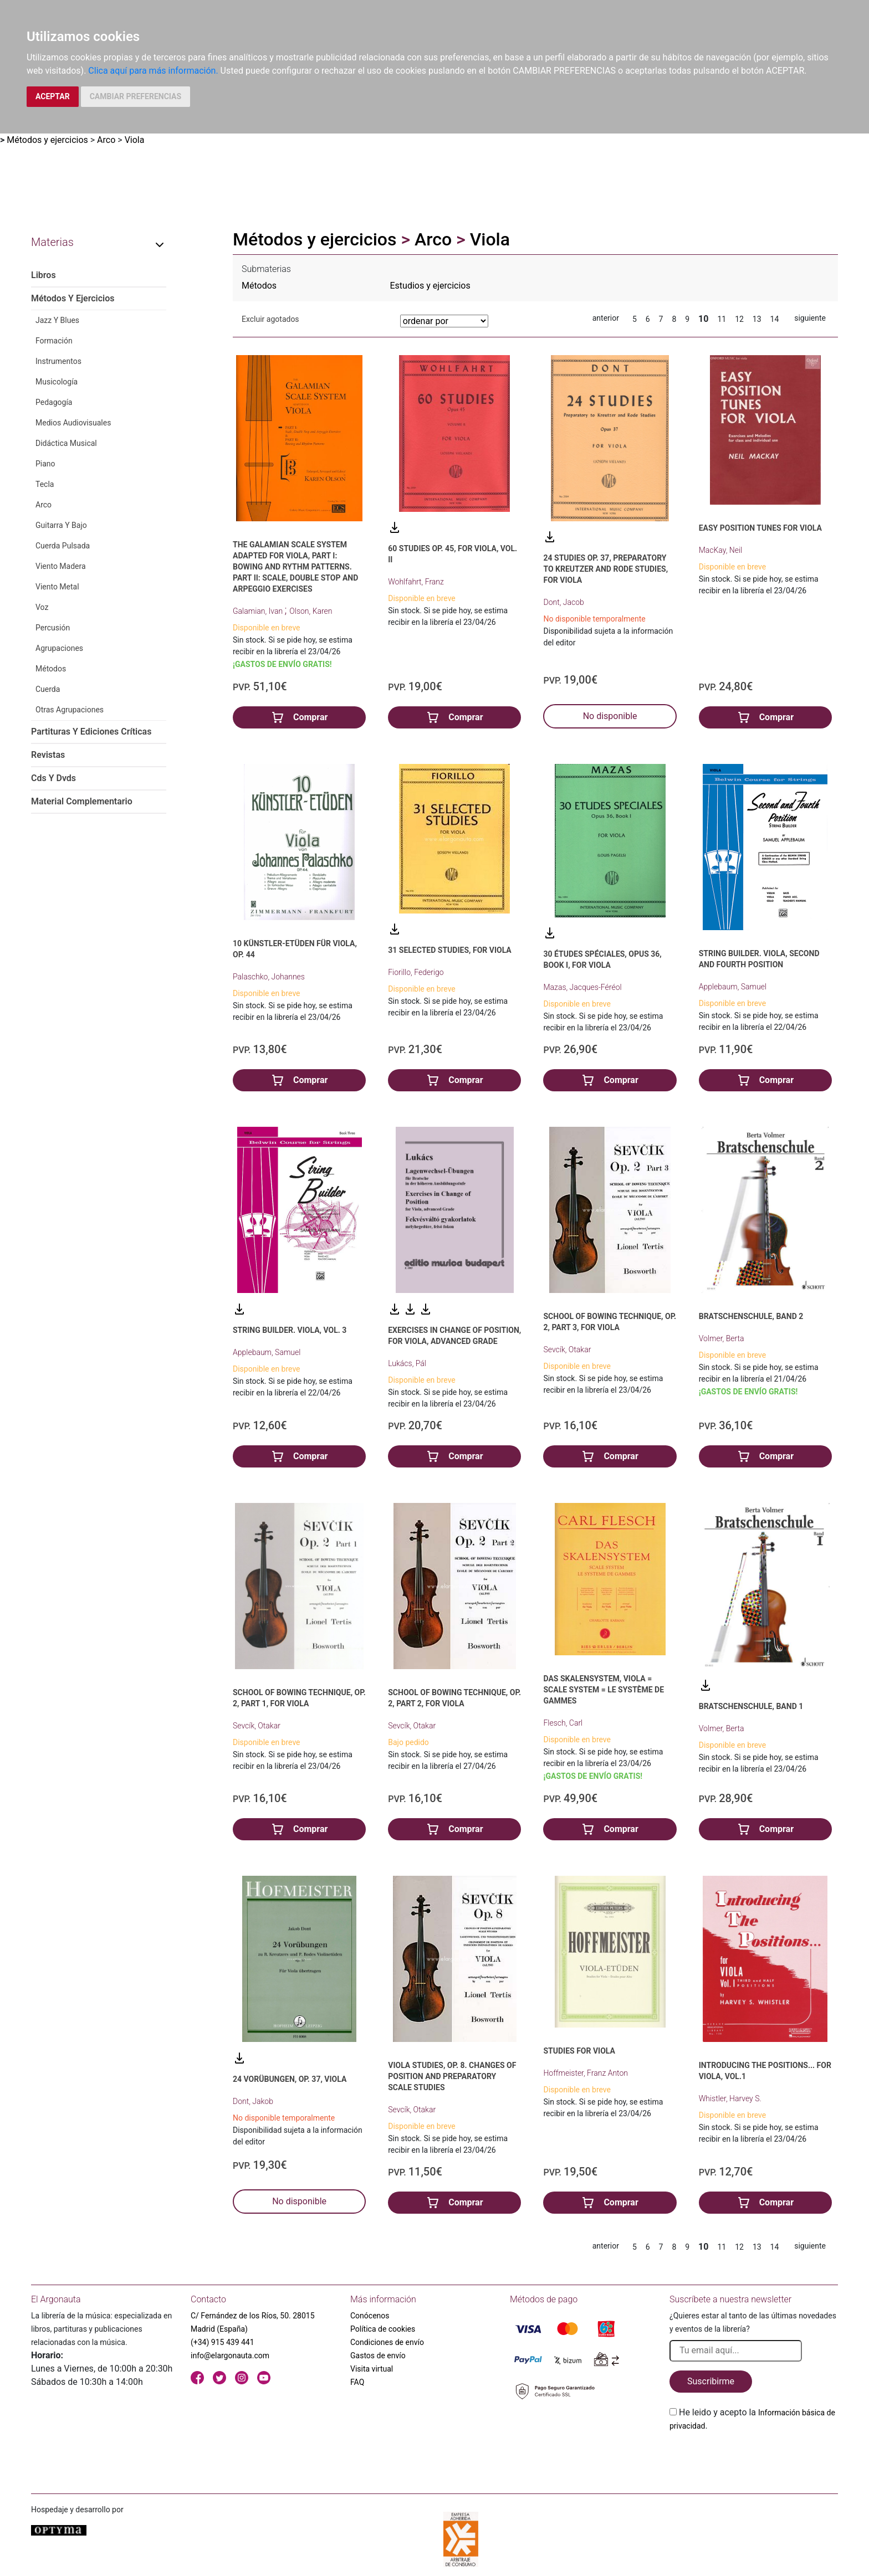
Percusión (52, 627)
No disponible (610, 716)
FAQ (357, 2382)
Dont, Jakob (253, 2101)
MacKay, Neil (721, 550)
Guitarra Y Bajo (61, 525)
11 (721, 319)
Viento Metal (57, 586)
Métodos (50, 668)
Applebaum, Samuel (732, 986)
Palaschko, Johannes (269, 976)
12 (739, 319)
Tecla (44, 484)
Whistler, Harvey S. (730, 2098)
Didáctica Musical (66, 443)
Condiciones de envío (387, 2342)
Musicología (56, 381)
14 (774, 319)
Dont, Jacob (563, 602)
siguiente (810, 318)
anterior (605, 318)
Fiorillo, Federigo (415, 972)
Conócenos (370, 2315)
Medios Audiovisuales (73, 422)
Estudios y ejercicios (430, 285)
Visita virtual (371, 2368)
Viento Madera (60, 566)
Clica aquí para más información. (153, 70)
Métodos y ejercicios (47, 140)
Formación (54, 340)
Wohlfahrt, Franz (416, 581)
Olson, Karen (310, 611)
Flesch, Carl (562, 1722)
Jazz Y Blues (57, 320)
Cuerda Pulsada (62, 545)
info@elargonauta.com (230, 2355)
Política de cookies (382, 2328)
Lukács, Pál (407, 1363)
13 (757, 319)
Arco (106, 140)
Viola (135, 140)
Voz (41, 607)
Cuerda (47, 689)
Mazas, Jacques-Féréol (582, 987)
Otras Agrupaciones (69, 709)
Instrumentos (58, 361)
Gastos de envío (378, 2355)
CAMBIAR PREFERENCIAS (135, 96)
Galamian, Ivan (259, 611)
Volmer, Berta (721, 1338)
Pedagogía (53, 402)
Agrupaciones (59, 648)
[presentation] (753, 2458)
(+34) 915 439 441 (222, 2342)
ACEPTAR (52, 96)
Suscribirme (710, 2381)
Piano (45, 463)
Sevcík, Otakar (567, 1349)
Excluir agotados (270, 319)
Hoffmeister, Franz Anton (585, 2073)
